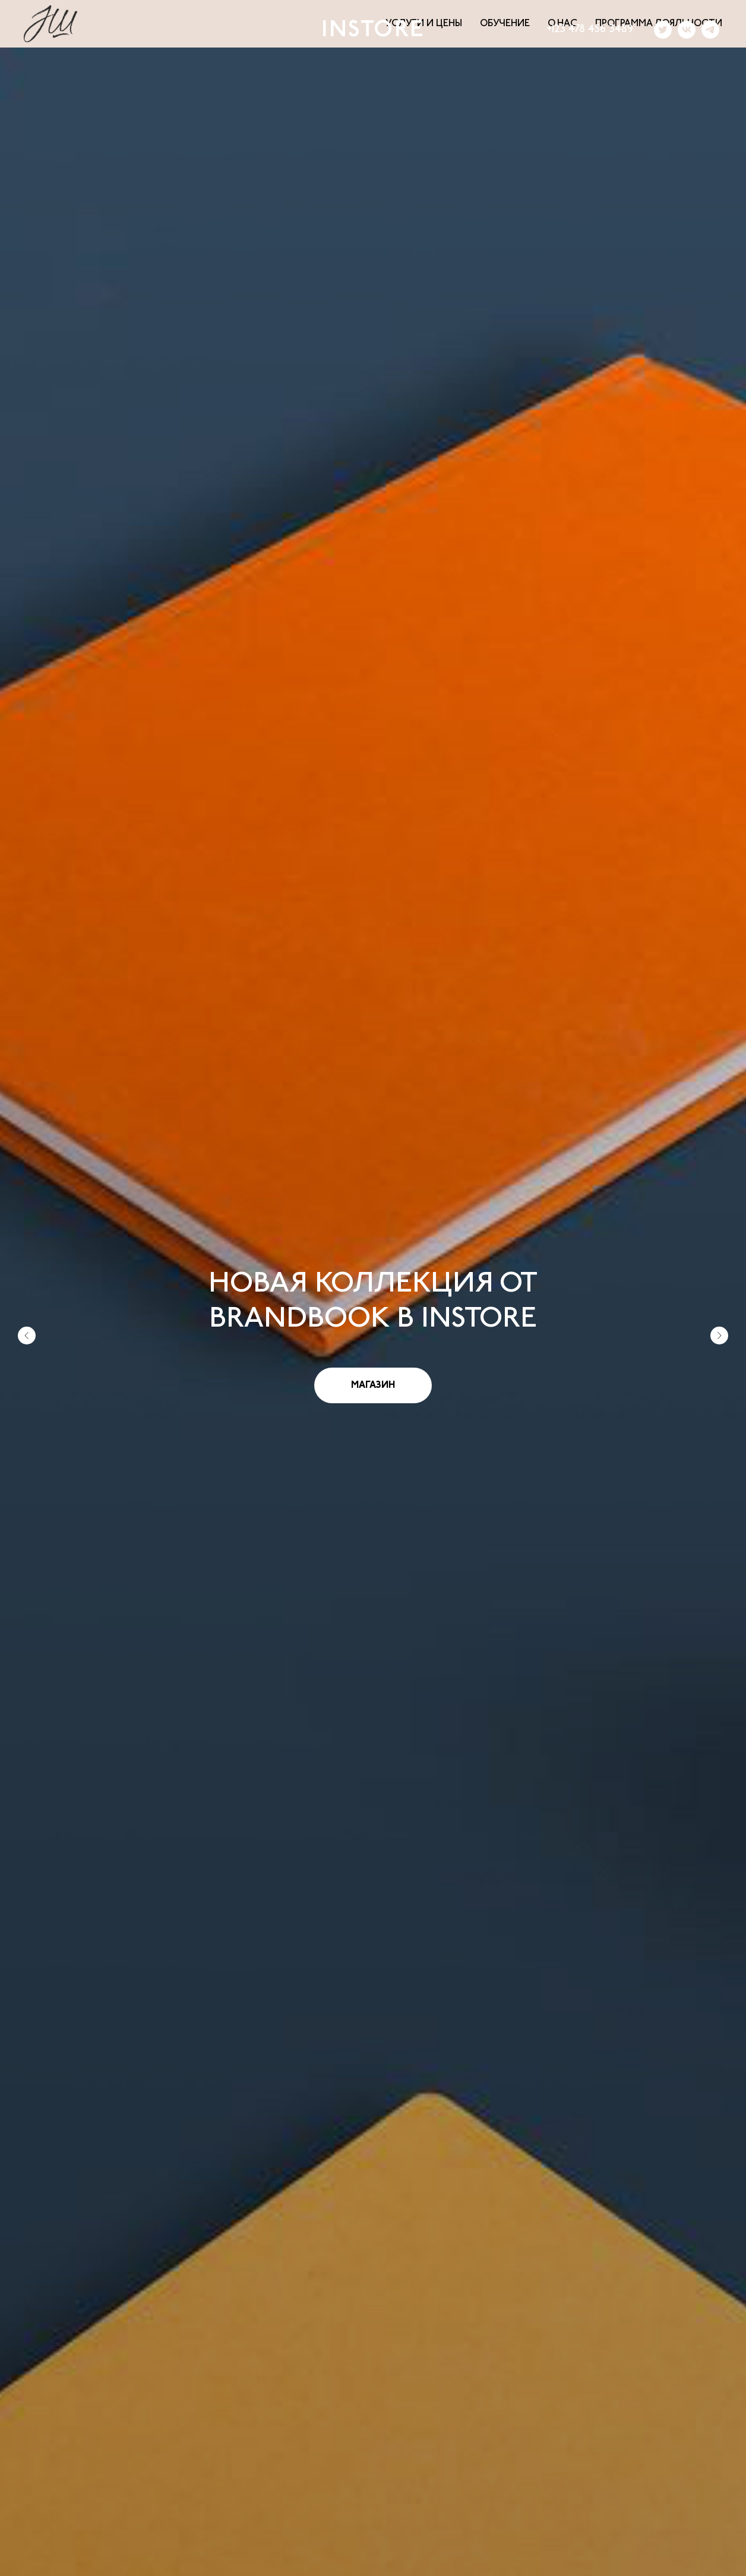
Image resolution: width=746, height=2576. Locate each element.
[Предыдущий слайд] (27, 1275)
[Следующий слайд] (719, 1275)
